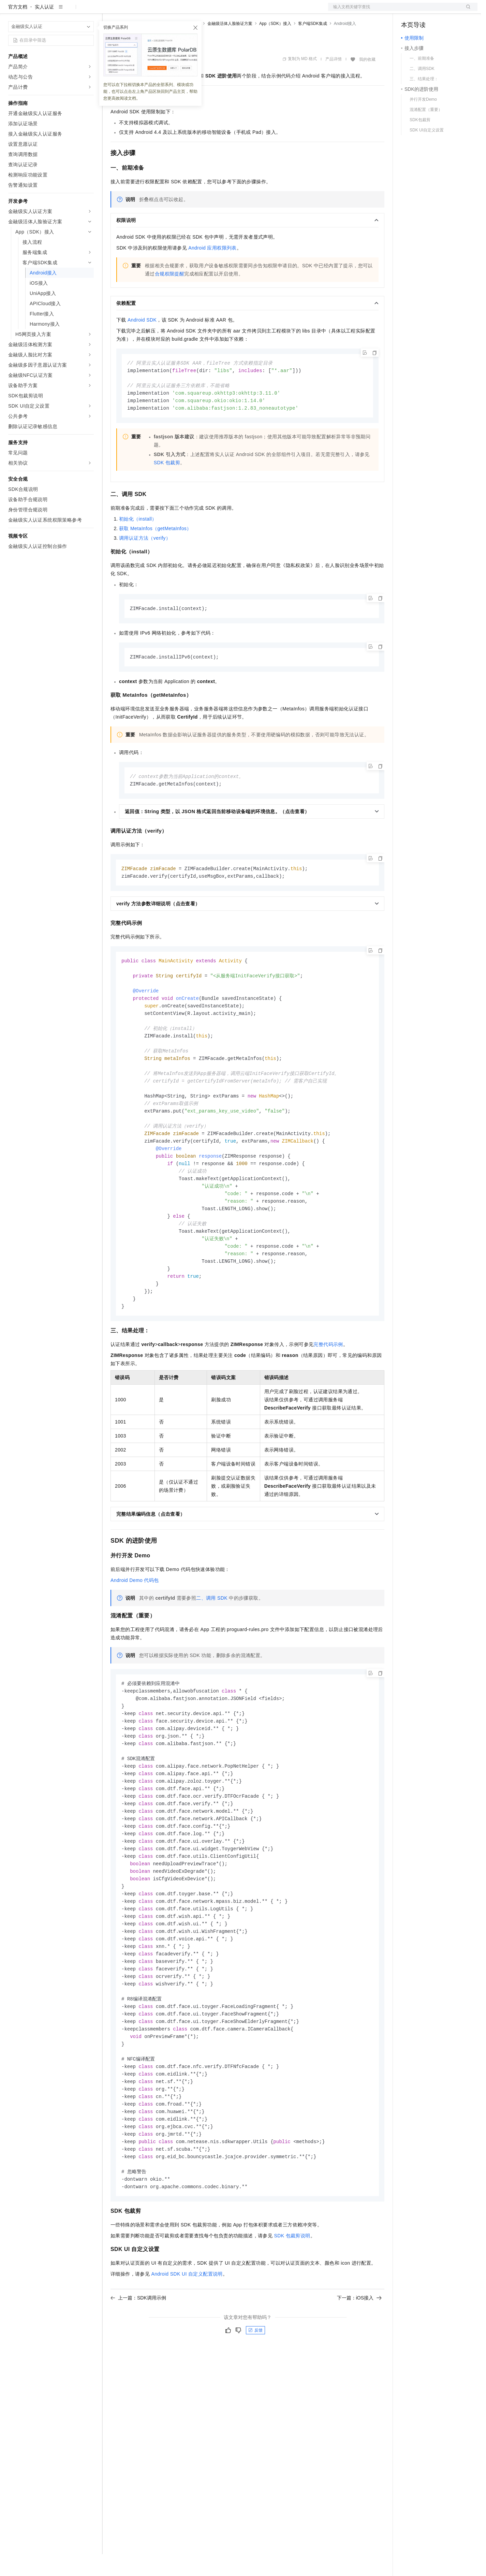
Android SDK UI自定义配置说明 (186, 2339)
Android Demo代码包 (135, 1622)
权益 (131, 11)
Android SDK (142, 341)
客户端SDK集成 (312, 45)
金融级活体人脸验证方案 (229, 45)
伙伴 (185, 11)
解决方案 (109, 11)
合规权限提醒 (169, 295)
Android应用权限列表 (212, 269)
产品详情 (333, 81)
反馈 (255, 2395)
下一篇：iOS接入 (359, 2363)
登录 (466, 11)
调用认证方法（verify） (145, 562)
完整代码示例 (328, 1386)
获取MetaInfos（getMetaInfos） (155, 552)
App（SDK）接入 (275, 45)
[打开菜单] (11, 11)
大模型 (70, 11)
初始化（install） (138, 543)
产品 (88, 11)
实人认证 (44, 28)
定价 (147, 11)
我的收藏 (367, 81)
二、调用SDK (211, 1640)
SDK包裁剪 (167, 487)
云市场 (166, 11)
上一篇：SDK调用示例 (138, 2363)
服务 (201, 11)
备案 (408, 11)
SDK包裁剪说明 (292, 2301)
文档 (394, 11)
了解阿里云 (225, 11)
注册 (441, 11)
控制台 (425, 11)
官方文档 (17, 28)
